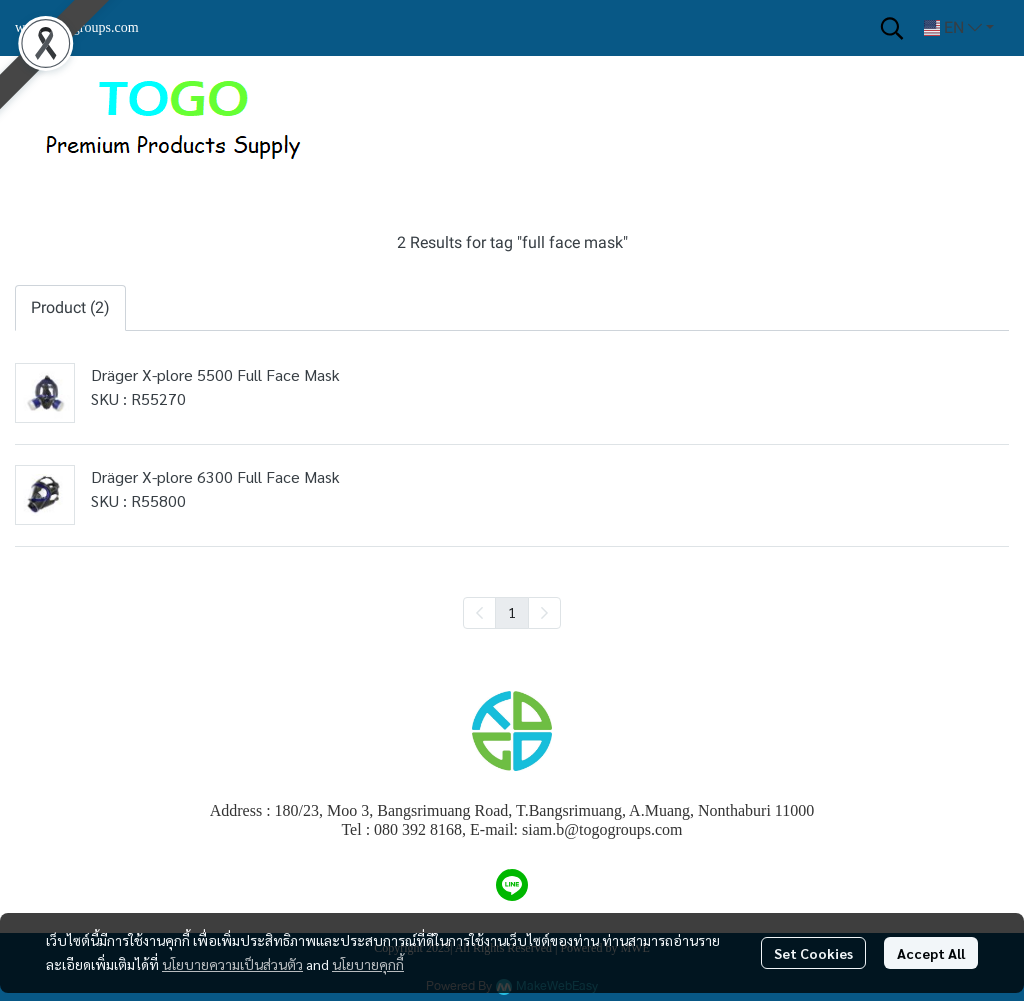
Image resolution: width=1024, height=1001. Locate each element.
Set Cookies (813, 953)
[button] (892, 28)
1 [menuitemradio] (512, 612)
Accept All (931, 953)
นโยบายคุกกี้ (368, 964)
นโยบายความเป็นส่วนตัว (232, 964)
